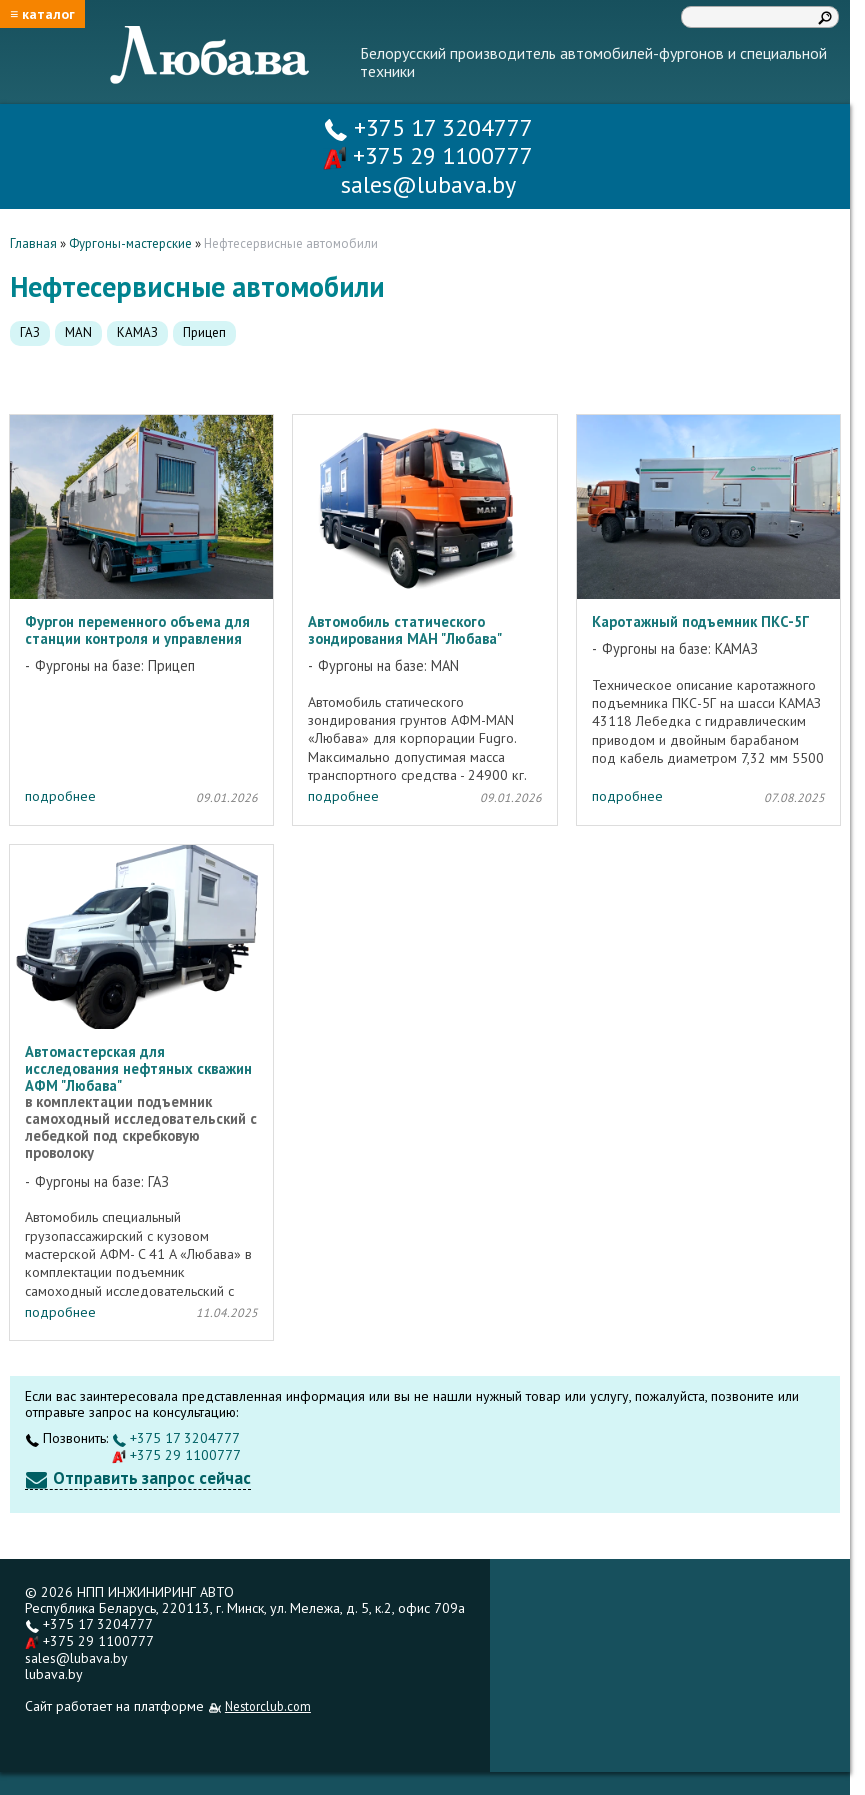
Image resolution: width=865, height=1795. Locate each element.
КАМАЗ (137, 332)
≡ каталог (42, 14)
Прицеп (204, 332)
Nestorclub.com (268, 1706)
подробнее (60, 796)
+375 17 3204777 (428, 127)
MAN (78, 332)
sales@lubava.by (76, 1658)
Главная (33, 243)
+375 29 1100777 (428, 155)
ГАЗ (30, 332)
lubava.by (54, 1674)
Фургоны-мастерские (130, 243)
